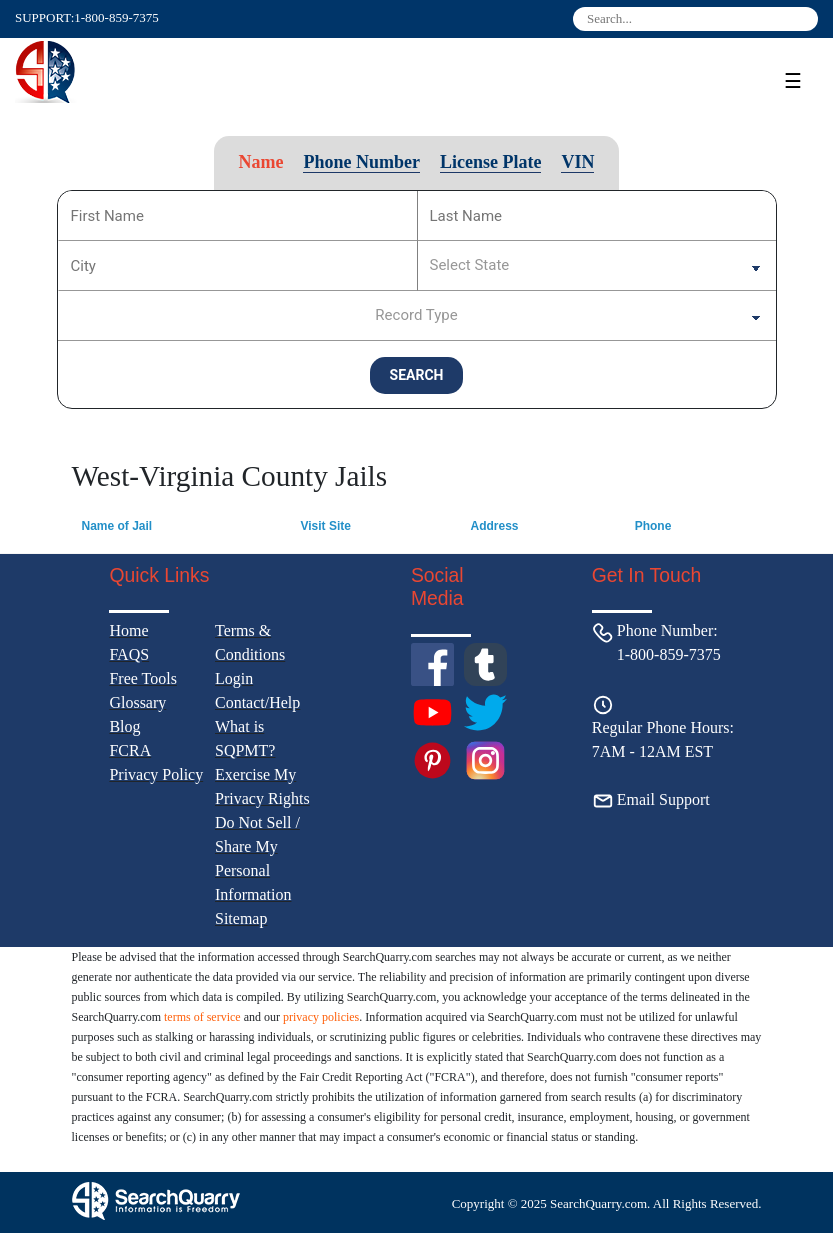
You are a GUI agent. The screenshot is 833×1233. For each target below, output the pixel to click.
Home (128, 630)
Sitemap (241, 918)
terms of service (202, 1017)
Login (234, 678)
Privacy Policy (156, 774)
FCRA (130, 750)
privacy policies (321, 1017)
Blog (124, 726)
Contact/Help (257, 702)
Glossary (137, 702)
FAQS (129, 654)
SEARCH (417, 375)
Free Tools (142, 678)
